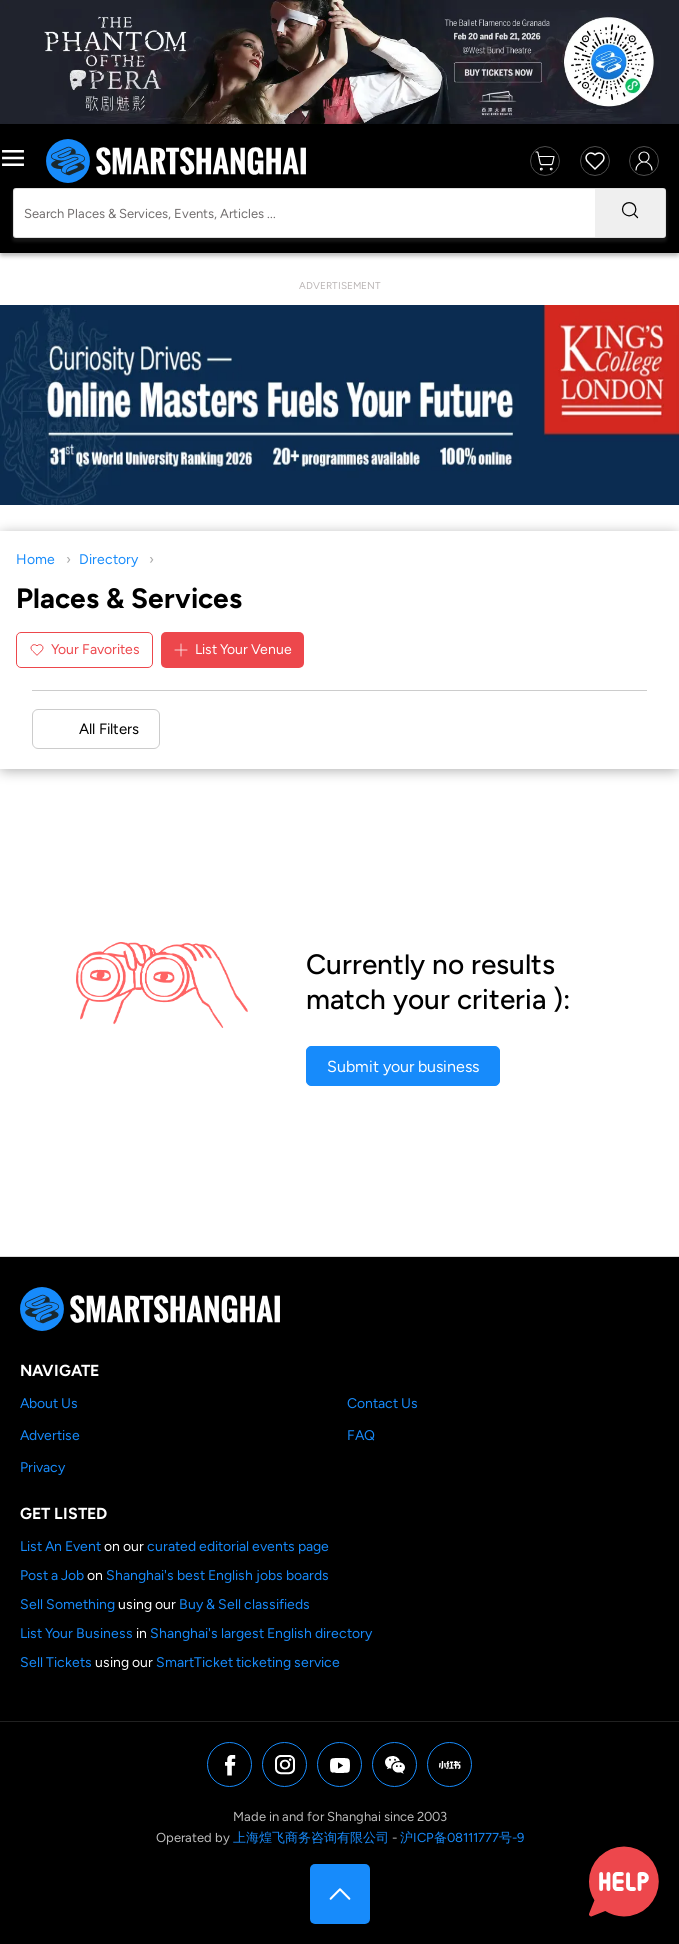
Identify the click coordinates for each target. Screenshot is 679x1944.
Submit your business (403, 1066)
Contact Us (382, 1403)
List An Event (60, 1546)
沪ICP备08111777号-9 (462, 1837)
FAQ (361, 1435)
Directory (108, 559)
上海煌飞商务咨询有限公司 (311, 1837)
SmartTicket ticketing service (248, 1662)
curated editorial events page (238, 1546)
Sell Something (67, 1604)
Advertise (50, 1435)
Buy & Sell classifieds (244, 1604)
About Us (49, 1403)
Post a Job (52, 1575)
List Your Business (76, 1633)
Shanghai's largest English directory (261, 1633)
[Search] (630, 213)
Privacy (42, 1467)
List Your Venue (232, 649)
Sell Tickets (56, 1662)
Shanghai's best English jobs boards (217, 1575)
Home (35, 559)
